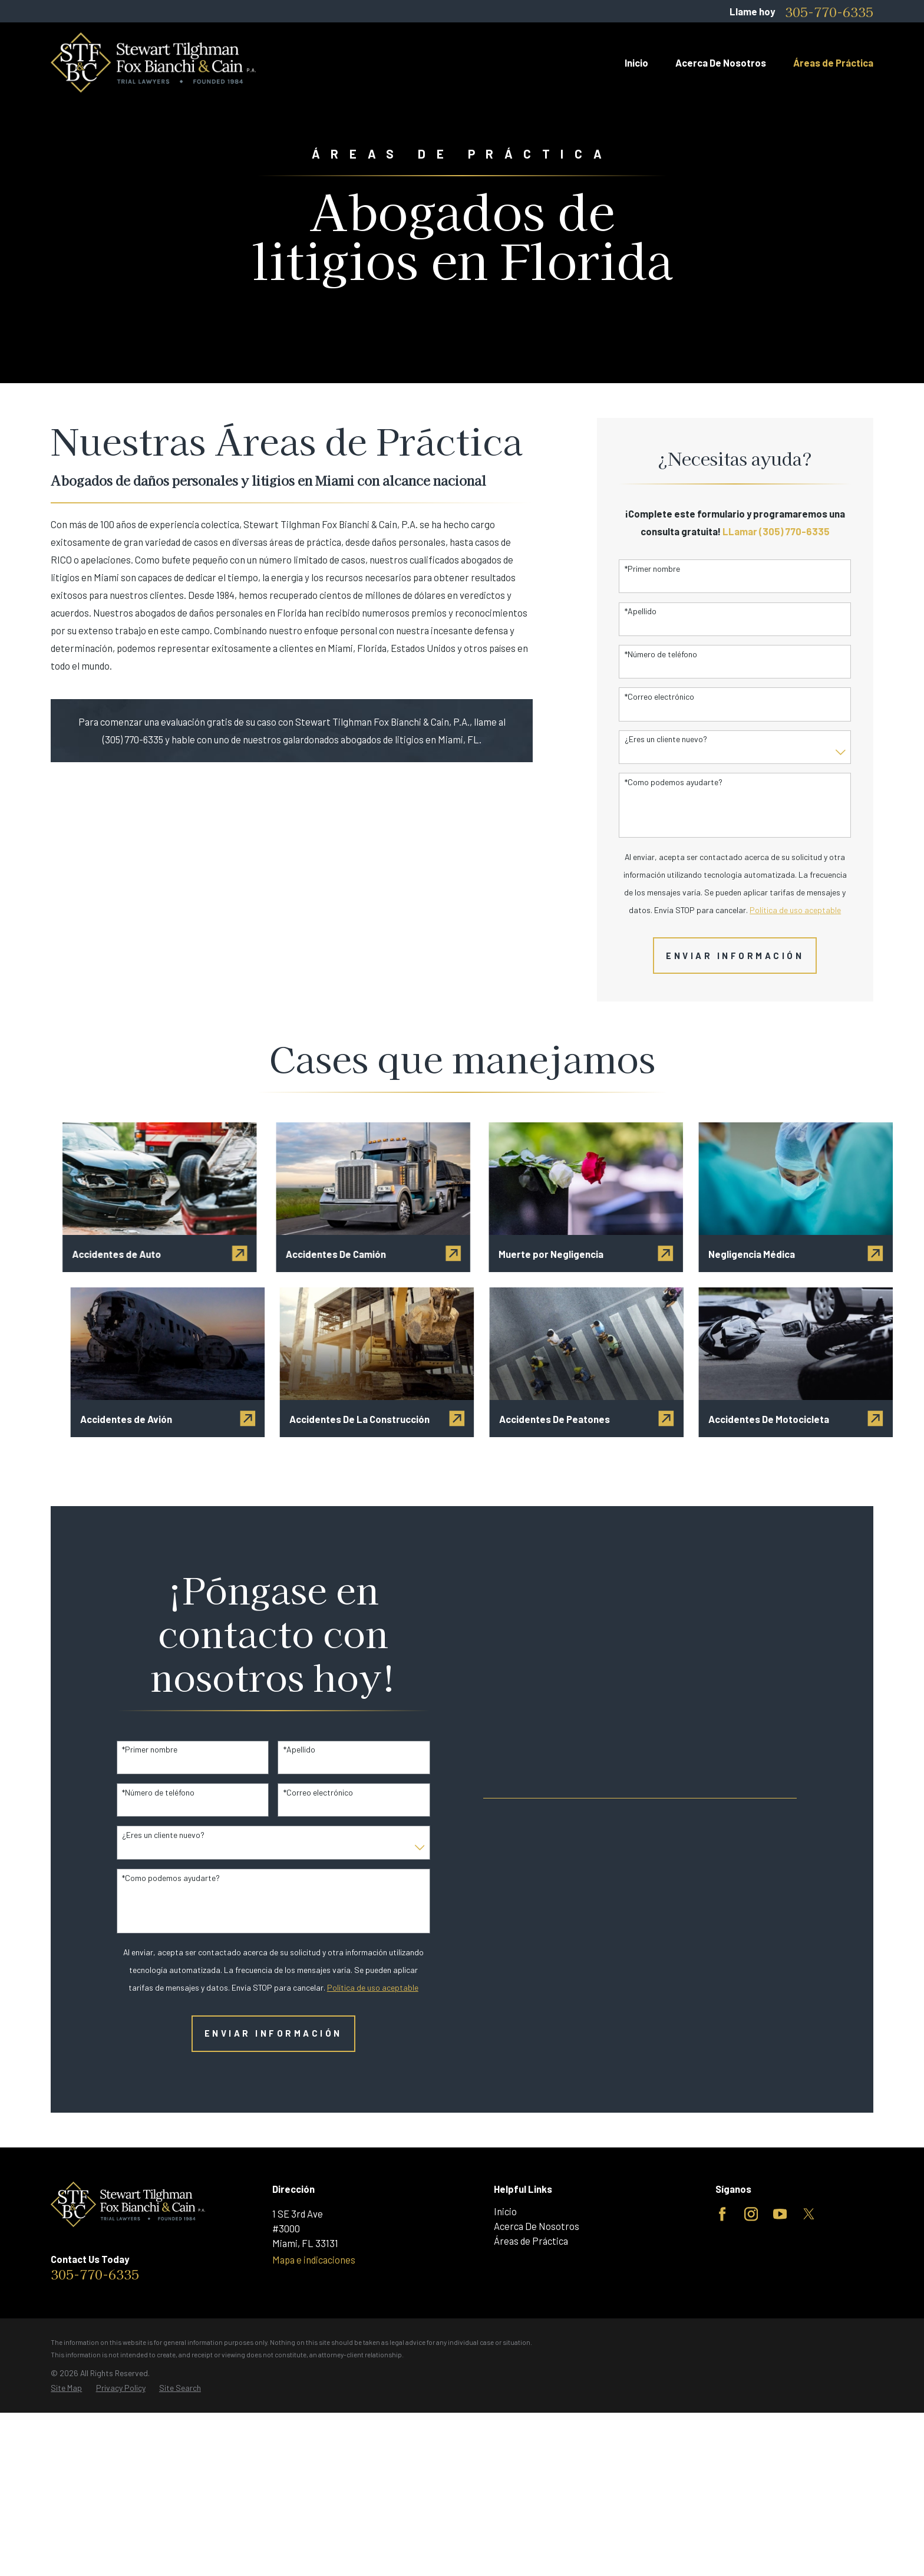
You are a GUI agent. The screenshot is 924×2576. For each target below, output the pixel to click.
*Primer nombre (652, 569)
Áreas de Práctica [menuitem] (833, 62)
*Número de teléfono (661, 654)
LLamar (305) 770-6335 (776, 531)
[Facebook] (722, 2214)
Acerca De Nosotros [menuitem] (720, 62)
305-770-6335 (829, 11)
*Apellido (640, 611)
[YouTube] (780, 2214)
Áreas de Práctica (531, 2240)
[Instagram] (751, 2214)
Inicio (505, 2211)
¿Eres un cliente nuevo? (666, 739)
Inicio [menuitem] (636, 62)
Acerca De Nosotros (536, 2226)
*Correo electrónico (659, 696)
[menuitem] (66, 2387)
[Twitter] (809, 2214)
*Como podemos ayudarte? (673, 782)
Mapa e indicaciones (313, 2259)
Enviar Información (735, 955)
